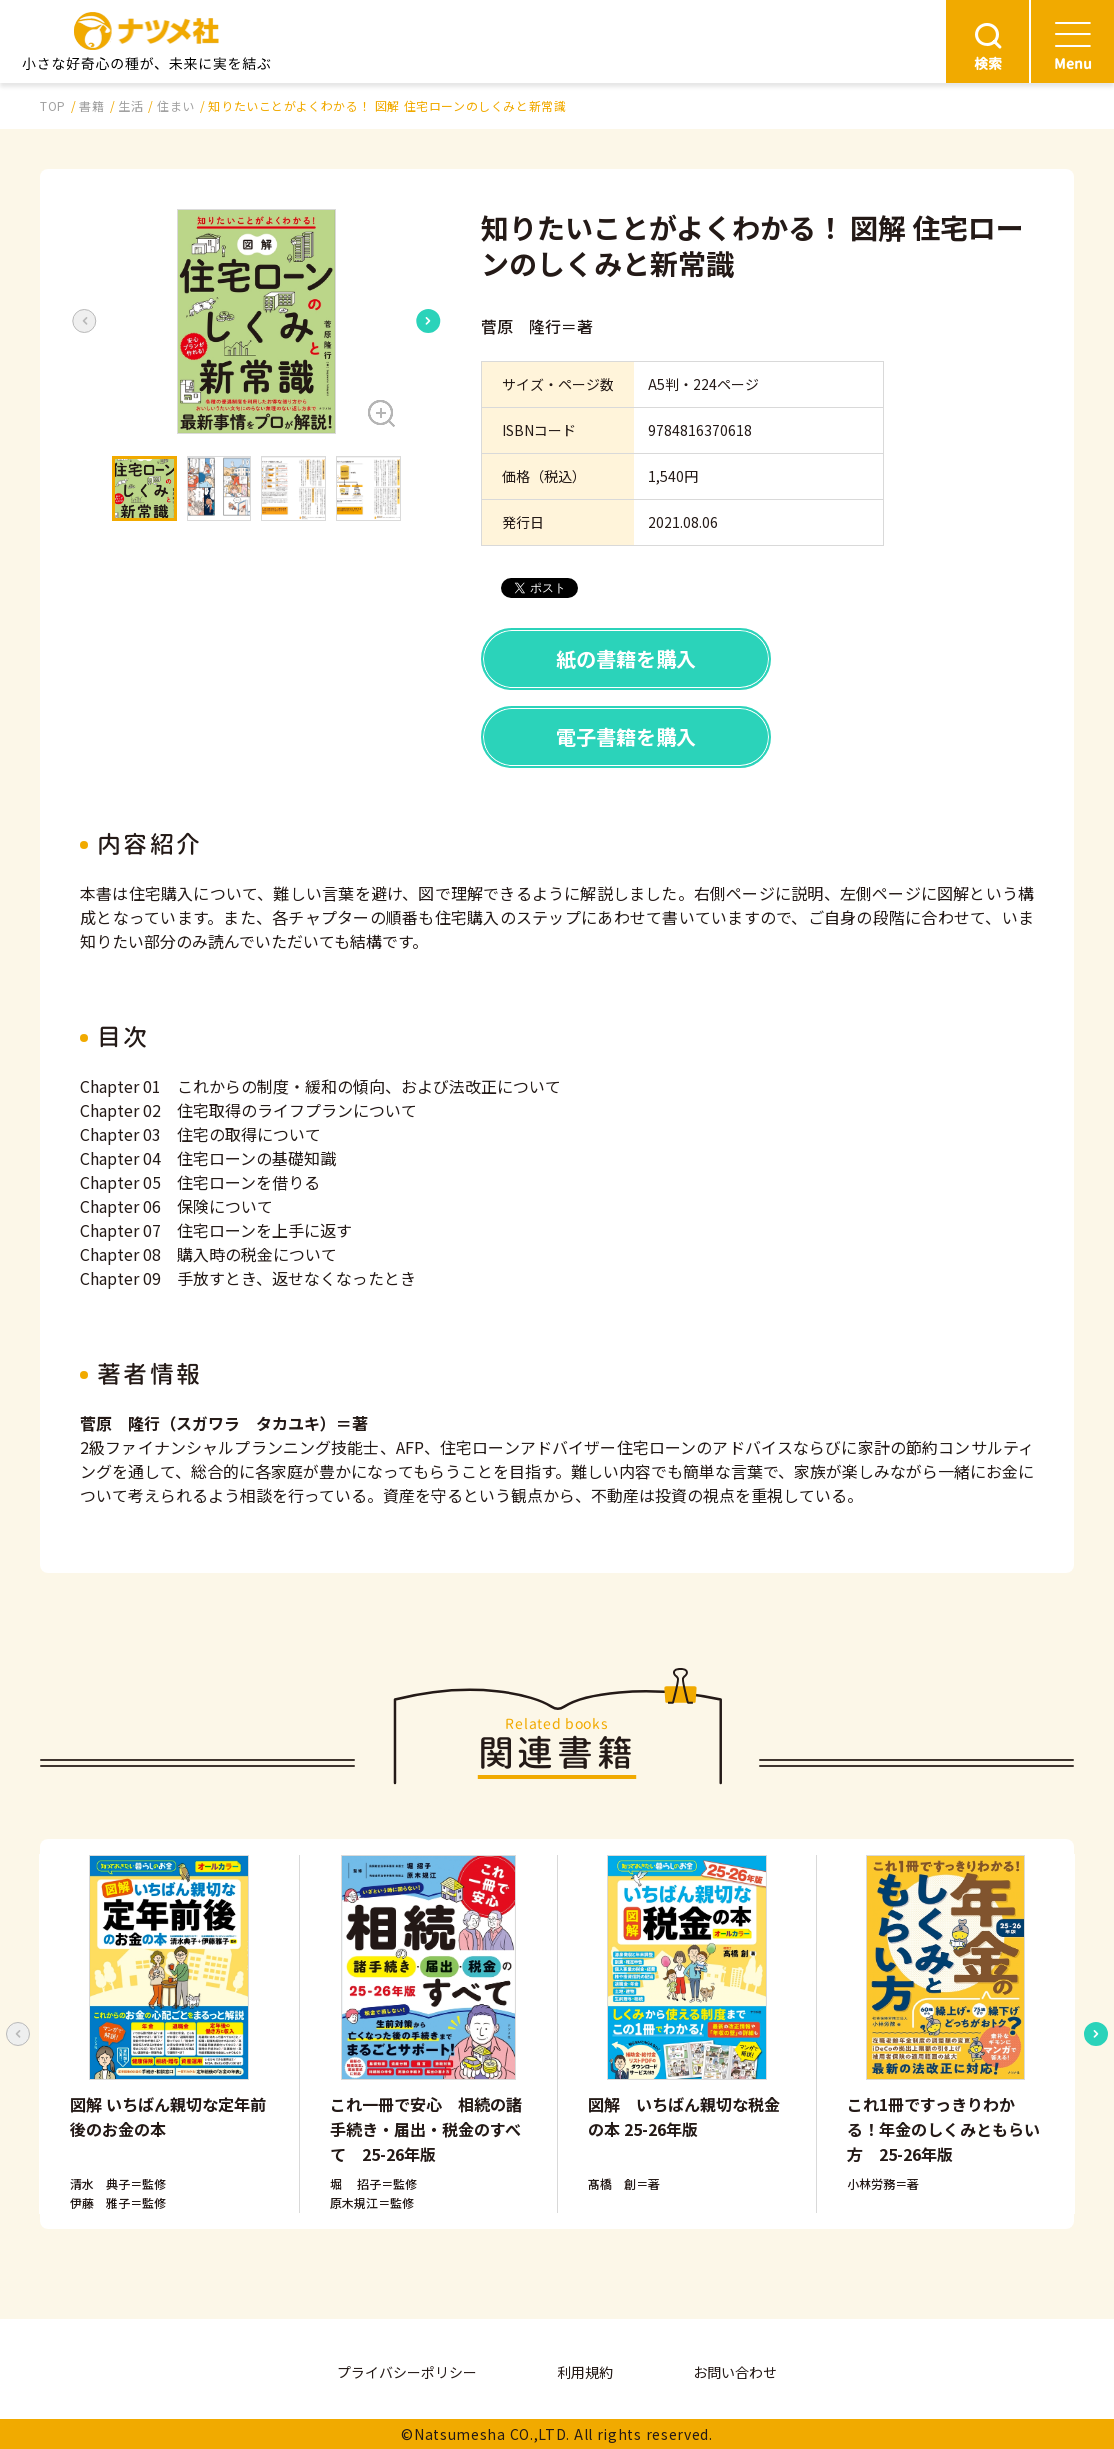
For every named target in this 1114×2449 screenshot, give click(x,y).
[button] (256, 321)
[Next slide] (428, 321)
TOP (53, 105)
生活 (130, 105)
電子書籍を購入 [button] (626, 736)
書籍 (91, 105)
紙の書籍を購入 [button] (626, 658)
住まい (176, 105)
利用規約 (585, 2372)
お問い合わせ (735, 2372)
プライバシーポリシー (407, 2372)
